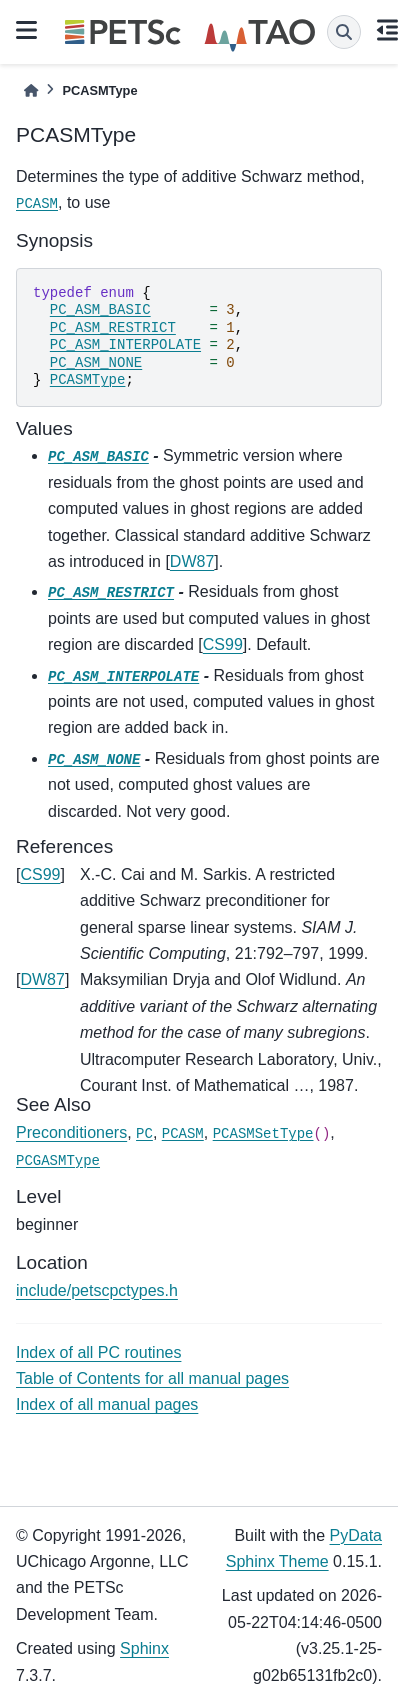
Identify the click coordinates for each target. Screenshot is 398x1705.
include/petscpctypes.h (97, 1290)
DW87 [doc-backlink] (42, 979)
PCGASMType (58, 1161)
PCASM (37, 204)
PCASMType (88, 380)
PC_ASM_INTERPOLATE (125, 345)
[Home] (31, 90)
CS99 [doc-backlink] (40, 874)
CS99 (223, 644)
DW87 (192, 561)
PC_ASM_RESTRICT (113, 328)
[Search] (344, 32)
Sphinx (144, 1648)
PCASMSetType (263, 1134)
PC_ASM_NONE (96, 363)
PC (144, 1134)
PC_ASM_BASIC (100, 310)
